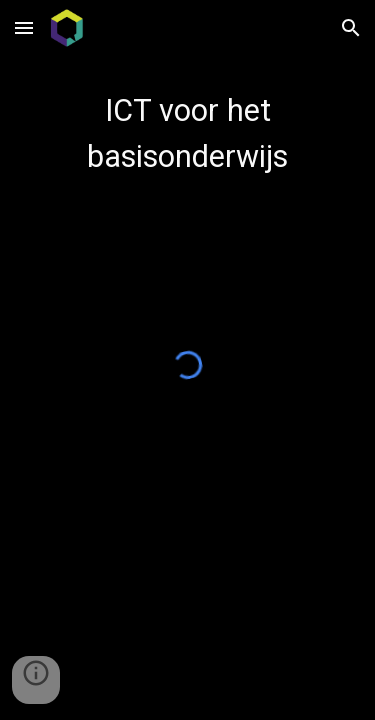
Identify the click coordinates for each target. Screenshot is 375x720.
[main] (188, 134)
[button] (24, 27)
